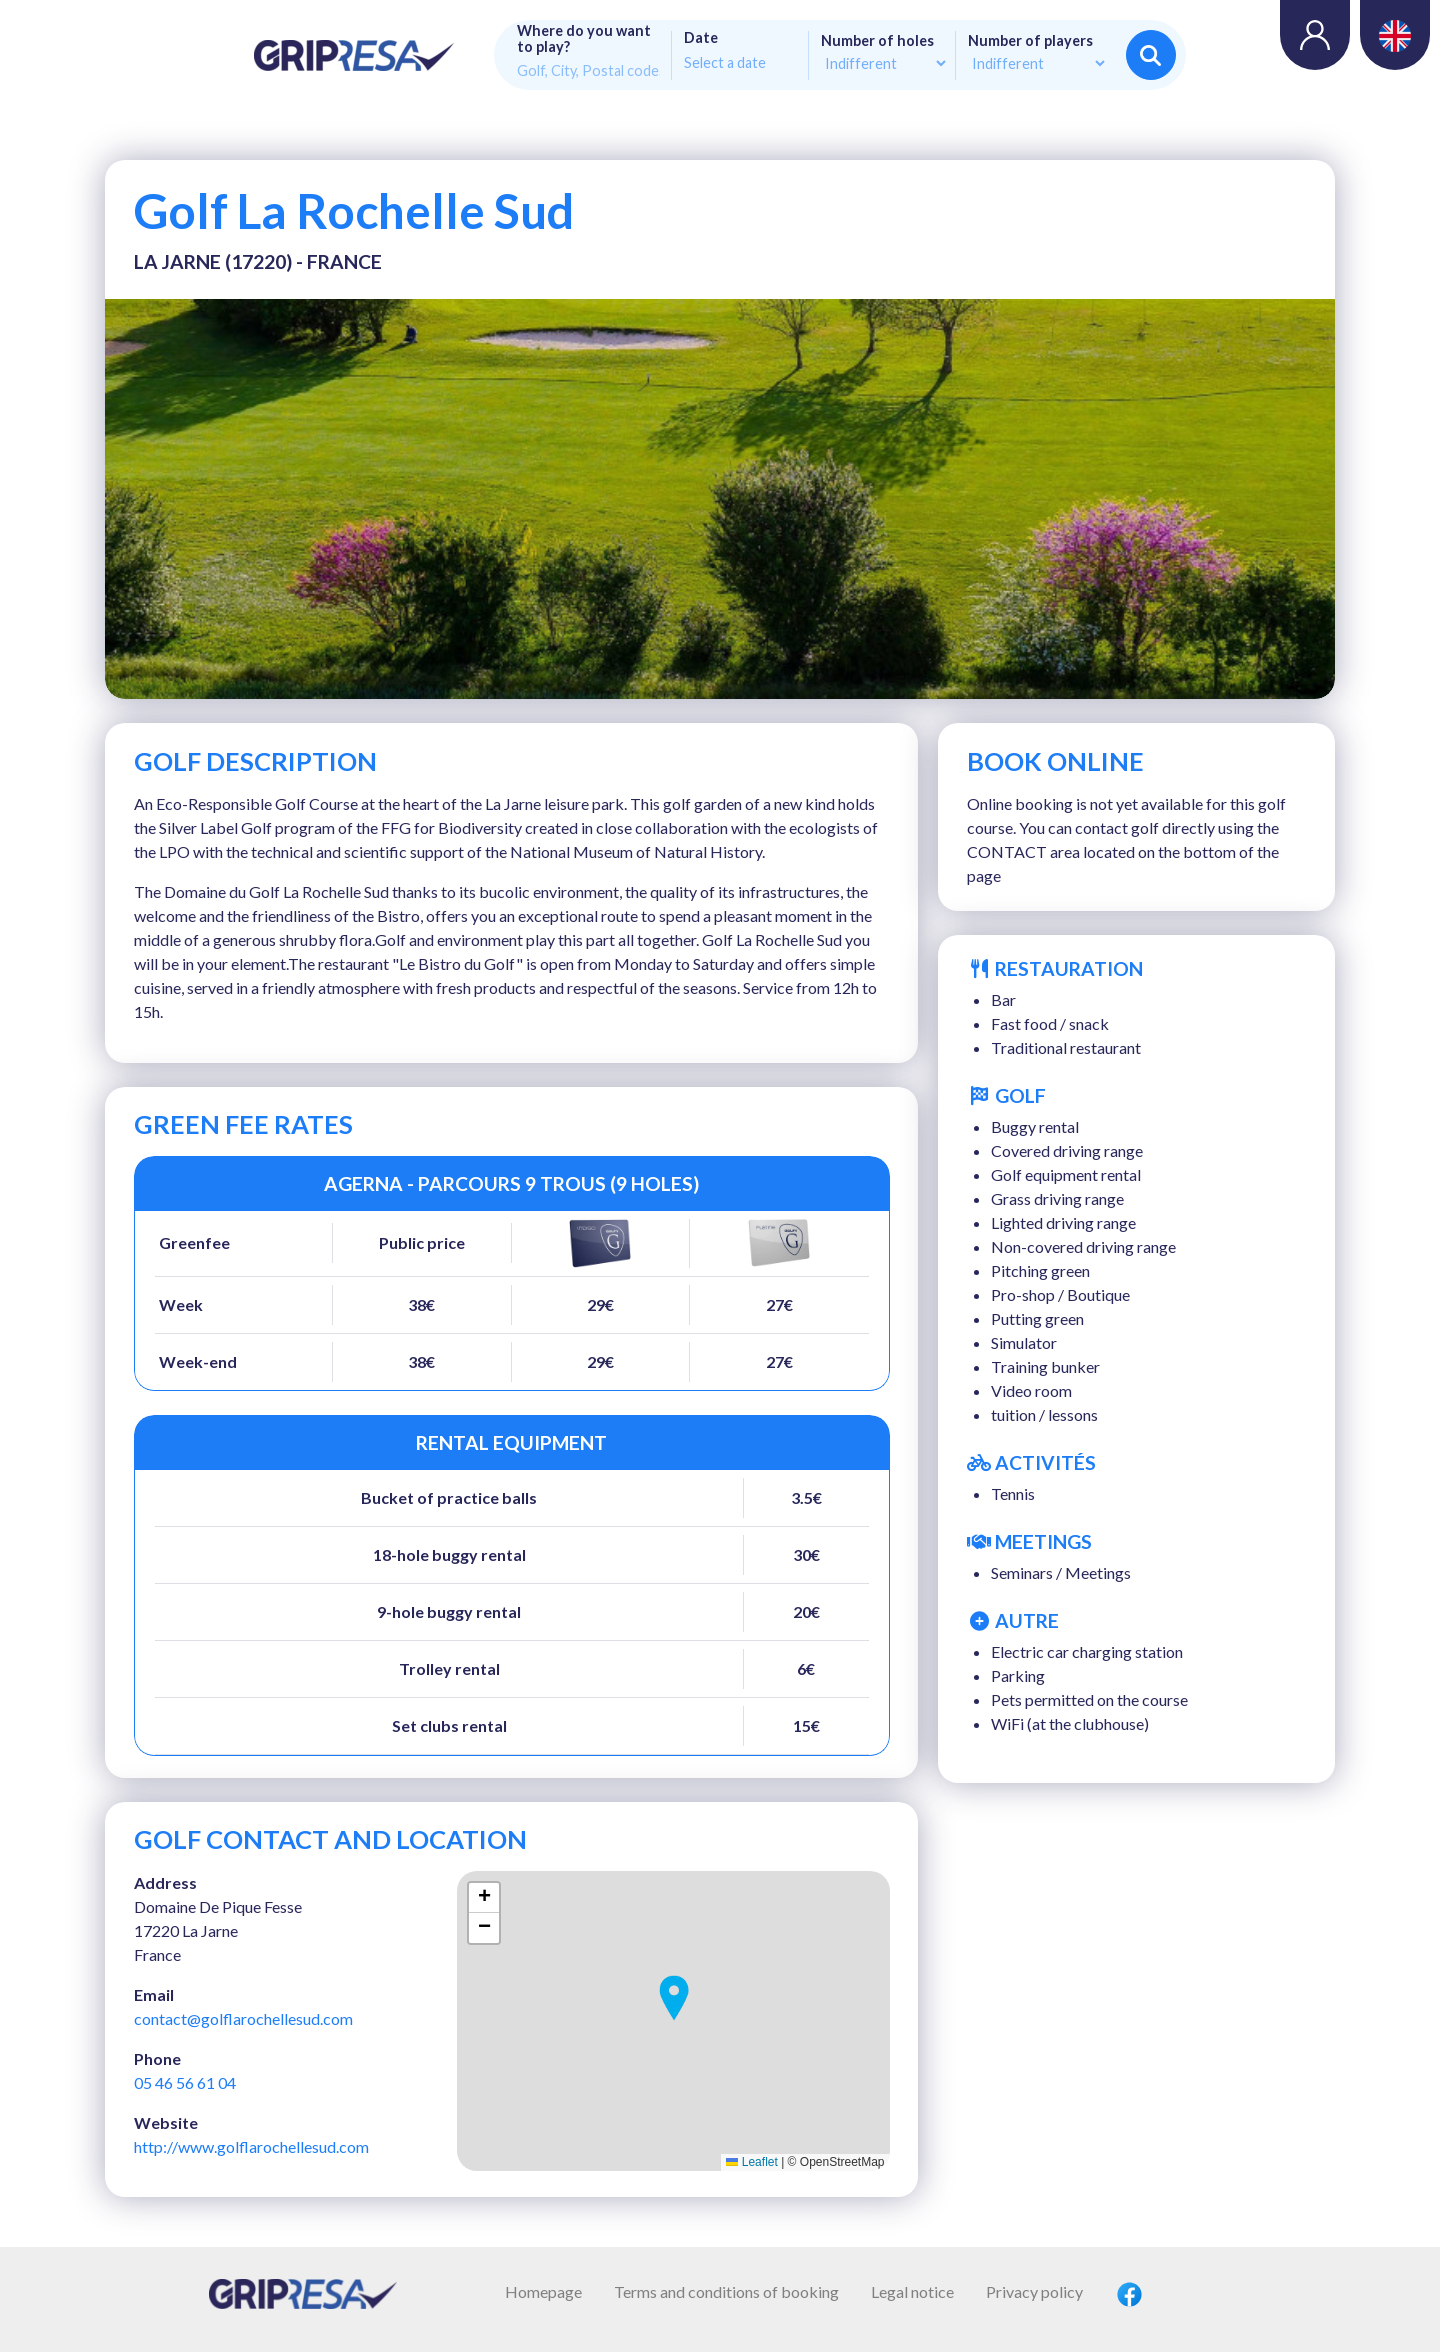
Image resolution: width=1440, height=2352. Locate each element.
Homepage (543, 2291)
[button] (674, 1998)
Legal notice (912, 2291)
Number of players (1030, 41)
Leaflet (751, 2162)
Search (1150, 55)
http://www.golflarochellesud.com (251, 2146)
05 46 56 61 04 (185, 2082)
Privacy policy (1034, 2291)
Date (701, 38)
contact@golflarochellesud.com (243, 2018)
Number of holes (877, 41)
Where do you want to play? (584, 39)
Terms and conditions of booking (726, 2291)
